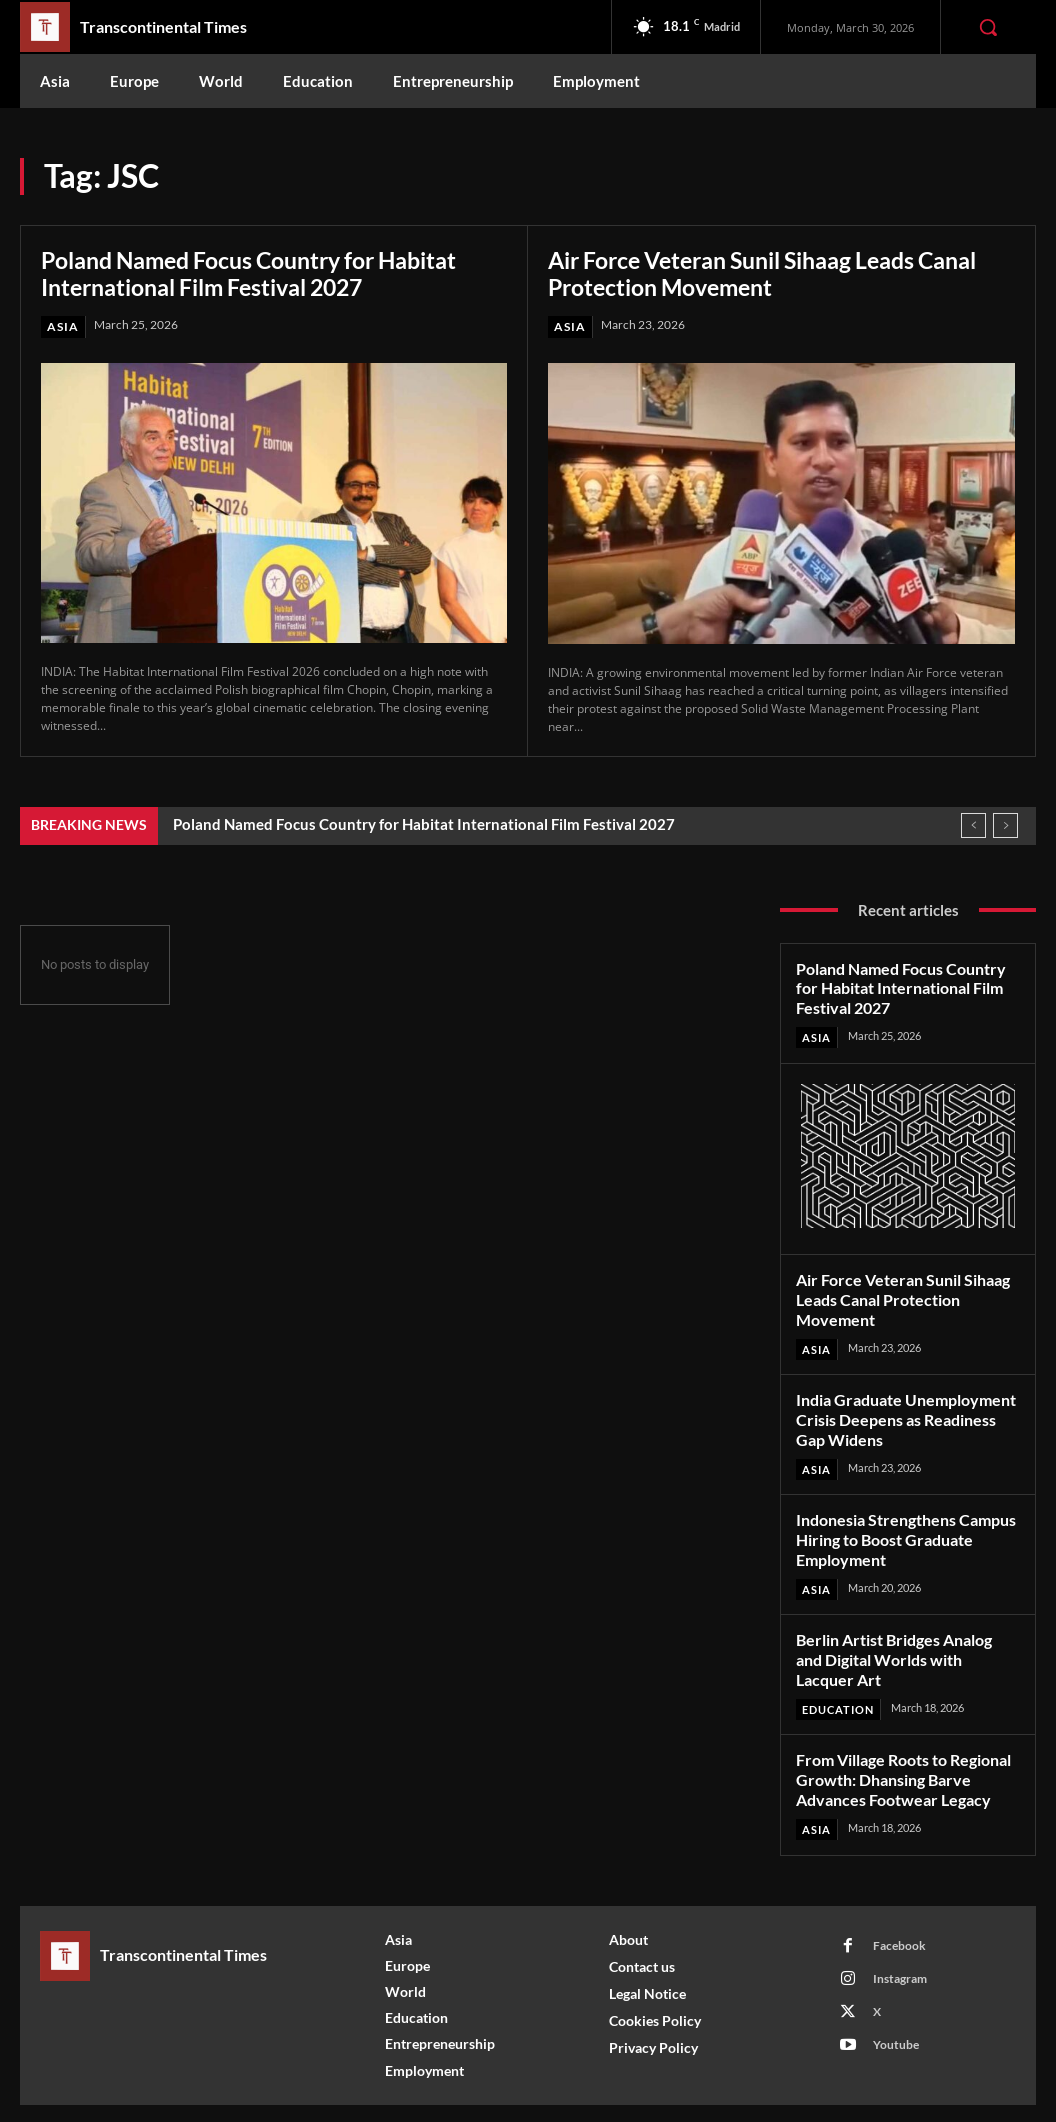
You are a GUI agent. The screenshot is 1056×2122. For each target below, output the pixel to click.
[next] (1005, 825)
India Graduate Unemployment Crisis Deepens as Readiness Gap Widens (906, 1411)
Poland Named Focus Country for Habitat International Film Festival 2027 (264, 273)
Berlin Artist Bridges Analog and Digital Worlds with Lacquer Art (906, 1634)
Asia (63, 326)
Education (838, 1673)
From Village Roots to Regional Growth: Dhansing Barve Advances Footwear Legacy (901, 1742)
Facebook (898, 1906)
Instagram (899, 1939)
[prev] (973, 825)
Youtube (895, 2005)
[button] (988, 27)
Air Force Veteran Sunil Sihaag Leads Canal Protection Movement (780, 273)
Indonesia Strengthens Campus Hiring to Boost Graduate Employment (902, 1528)
